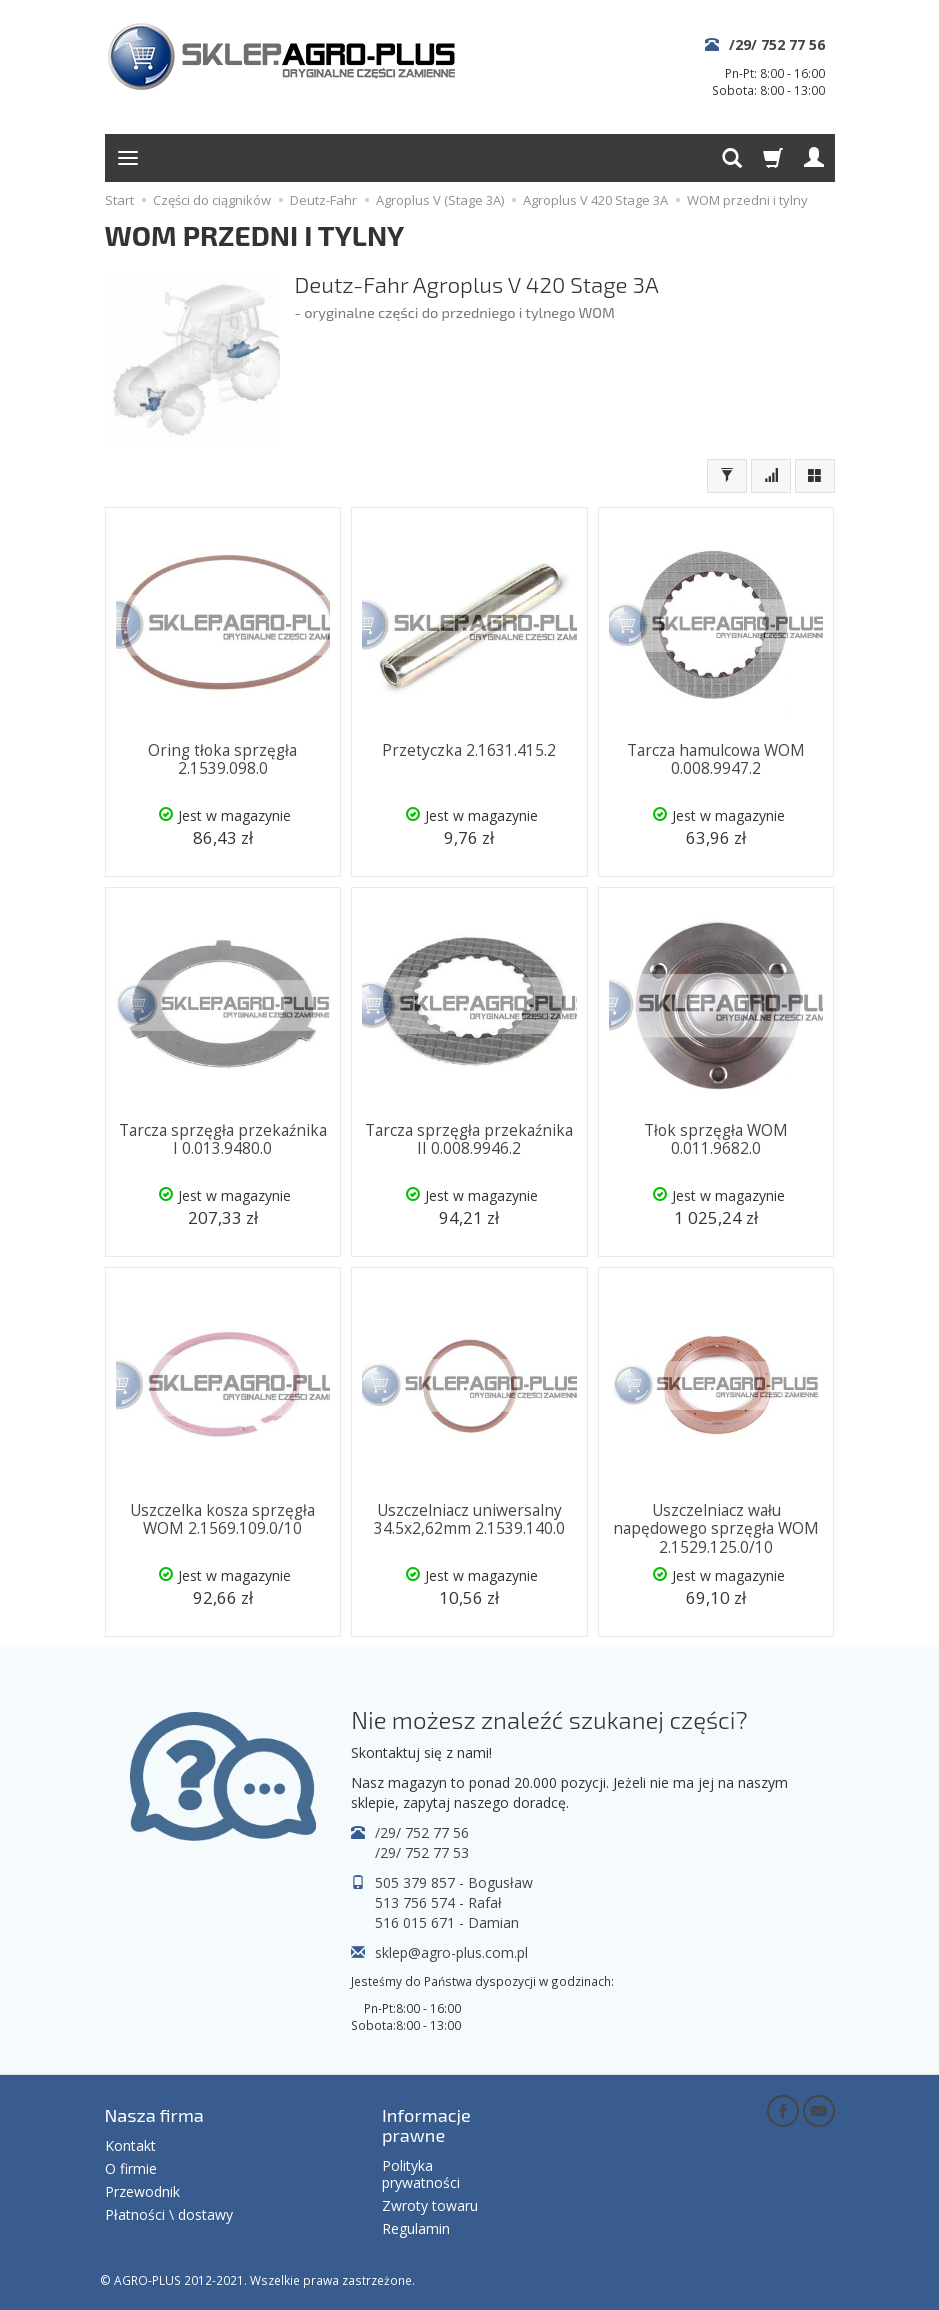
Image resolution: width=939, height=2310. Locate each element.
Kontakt (130, 2145)
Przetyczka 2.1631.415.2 (469, 750)
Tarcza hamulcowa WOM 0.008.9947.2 (716, 759)
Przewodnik (142, 2191)
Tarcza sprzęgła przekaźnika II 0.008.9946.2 (469, 1139)
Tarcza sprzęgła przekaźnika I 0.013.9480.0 (223, 1139)
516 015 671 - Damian (447, 1922)
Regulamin (416, 2228)
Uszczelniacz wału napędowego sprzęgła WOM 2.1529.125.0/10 (716, 1529)
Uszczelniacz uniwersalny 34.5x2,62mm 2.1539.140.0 (469, 1519)
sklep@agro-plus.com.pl (451, 1952)
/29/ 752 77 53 (422, 1852)
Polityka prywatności (421, 2174)
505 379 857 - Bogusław (454, 1882)
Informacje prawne (426, 2125)
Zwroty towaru (430, 2205)
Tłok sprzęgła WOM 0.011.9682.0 (716, 1139)
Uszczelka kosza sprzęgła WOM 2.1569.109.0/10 (222, 1519)
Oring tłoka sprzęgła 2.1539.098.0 (222, 759)
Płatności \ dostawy (169, 2214)
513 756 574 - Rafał (438, 1902)
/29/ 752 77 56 (777, 44)
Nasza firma (154, 2115)
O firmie (131, 2168)
